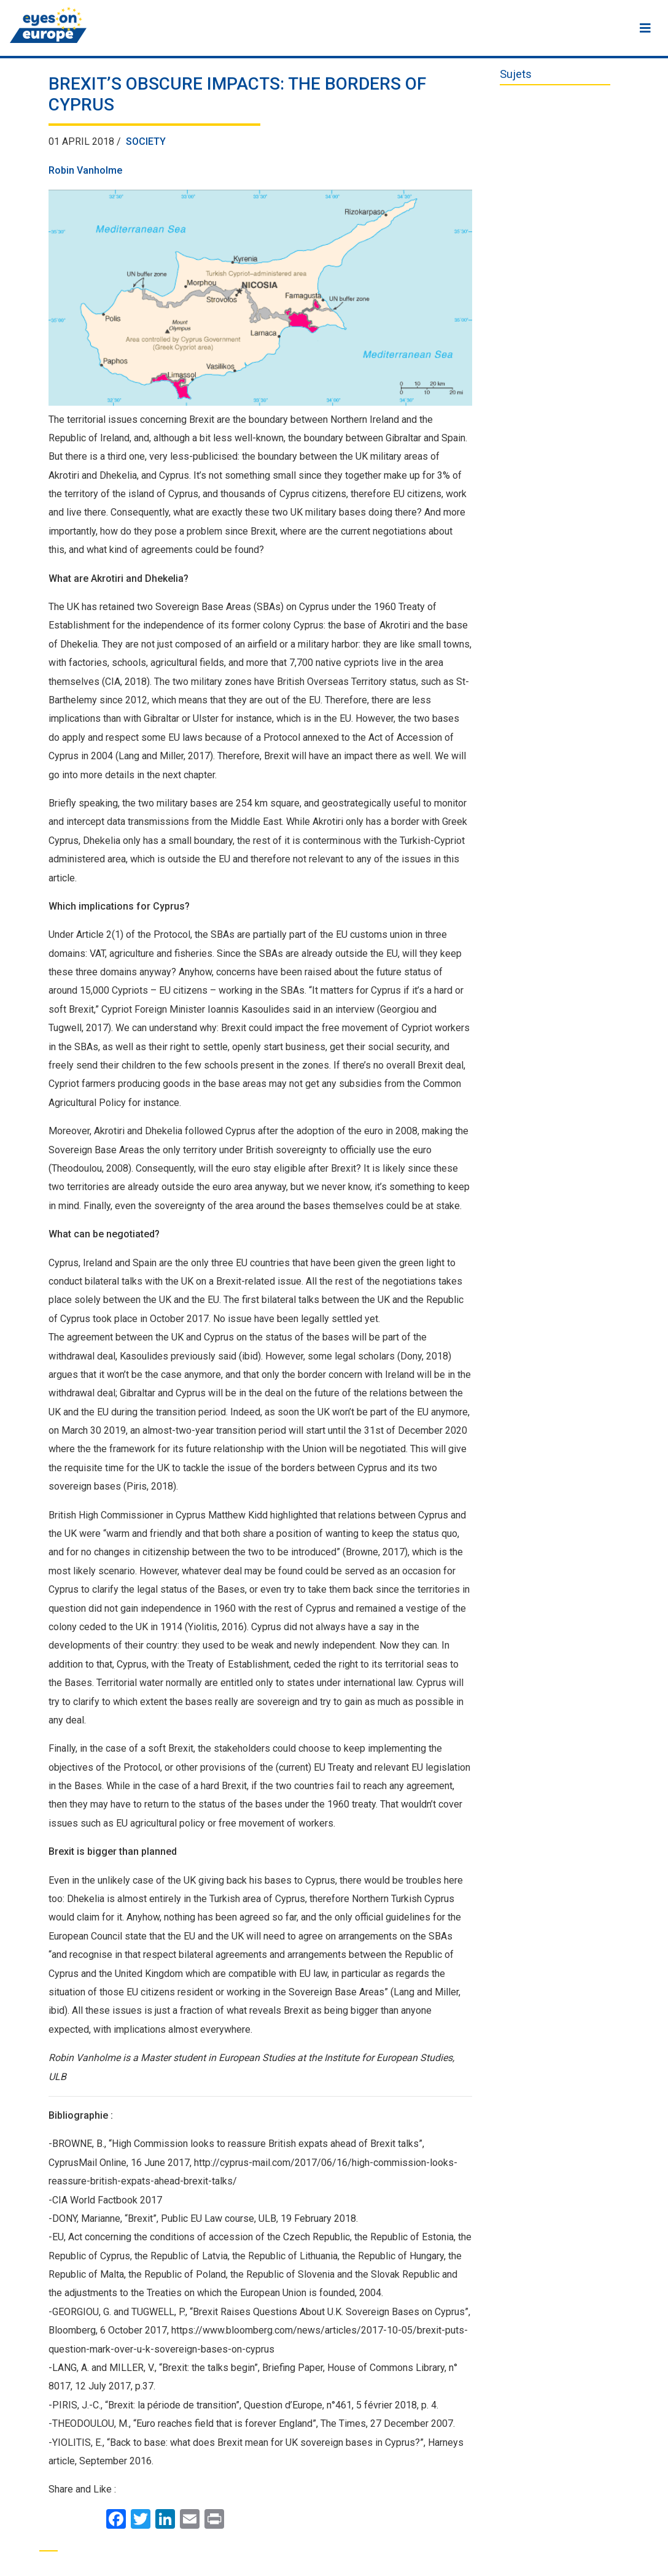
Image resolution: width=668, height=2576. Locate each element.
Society (146, 141)
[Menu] (645, 28)
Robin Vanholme (85, 170)
